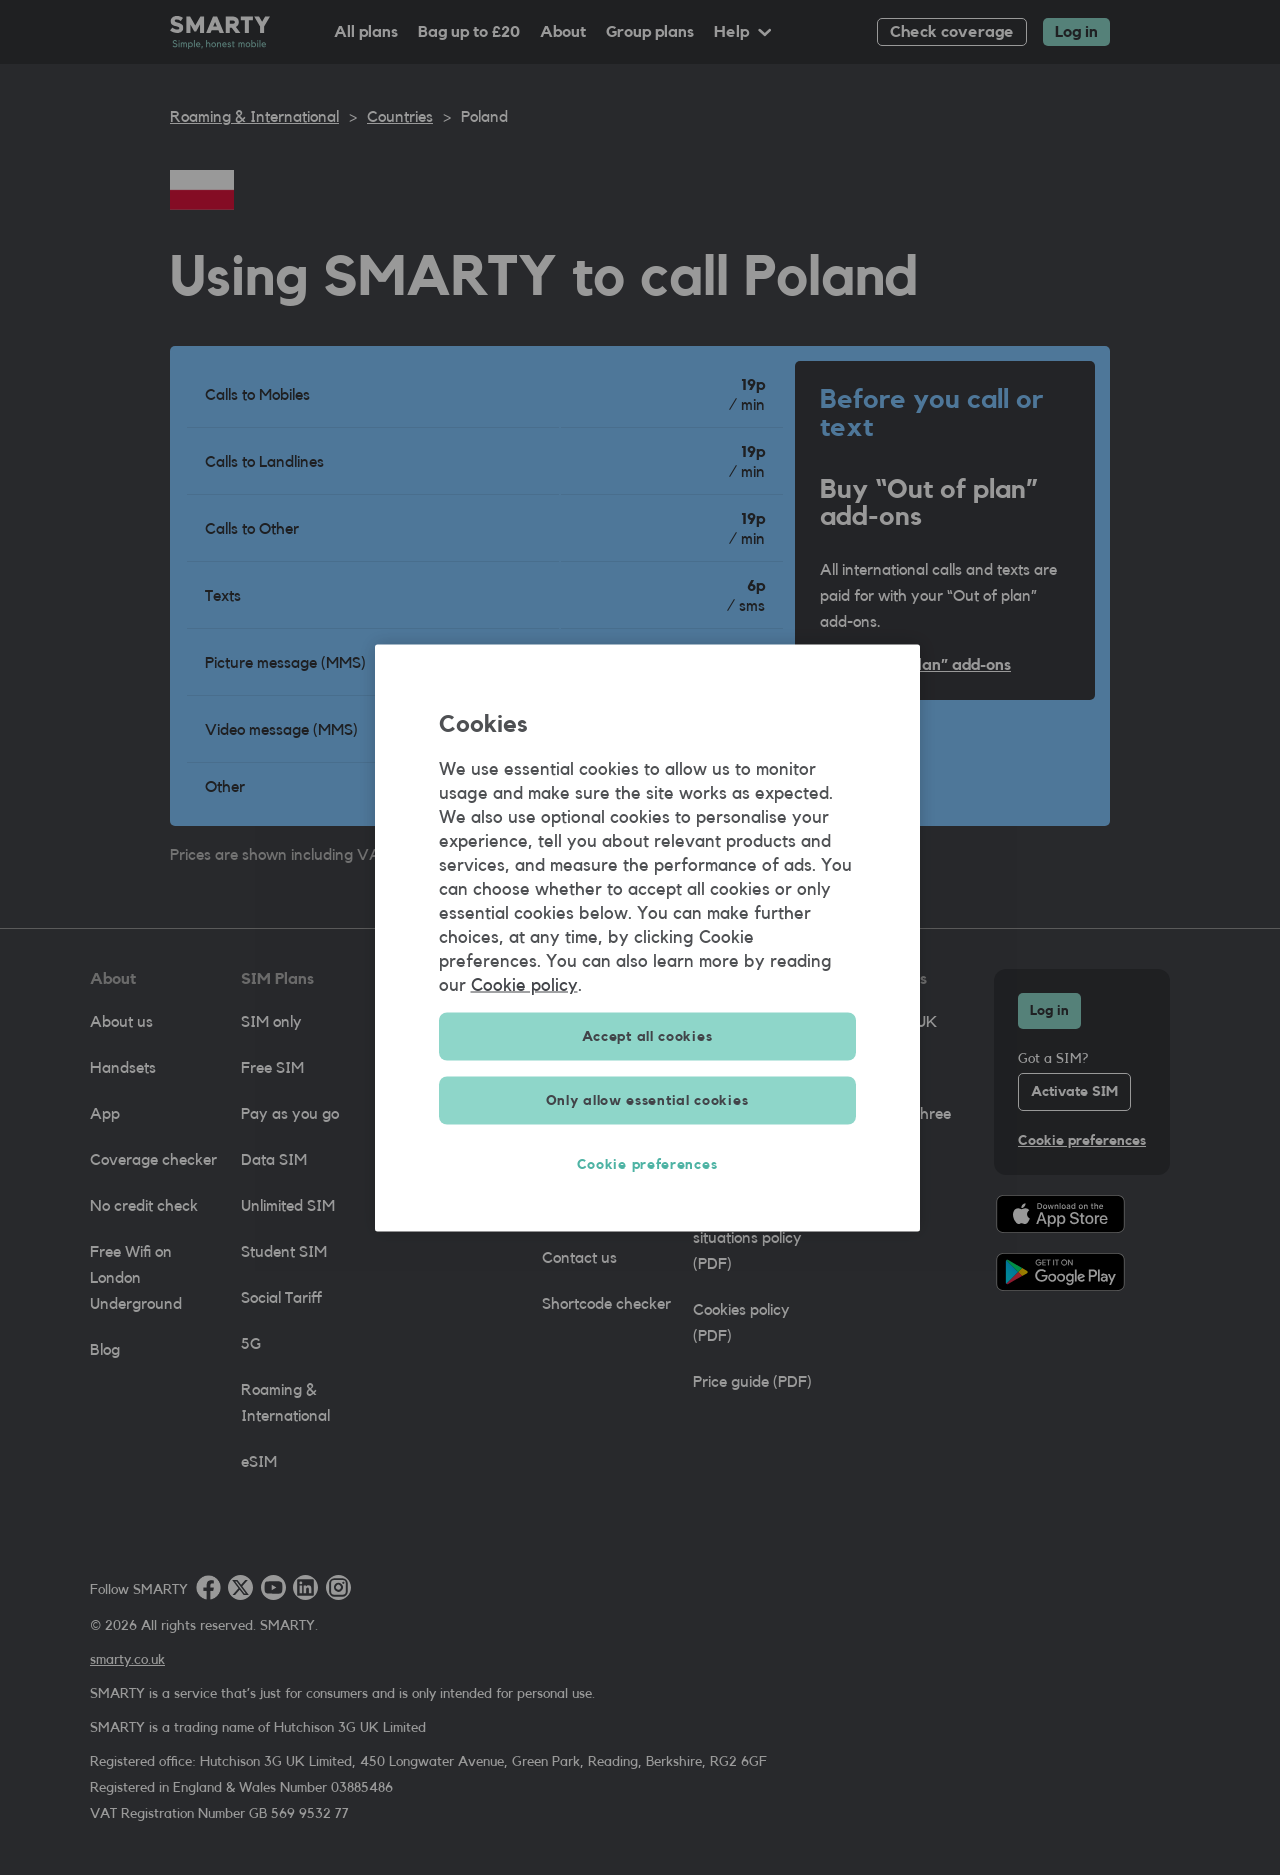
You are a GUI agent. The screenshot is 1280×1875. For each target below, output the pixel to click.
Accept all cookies (647, 1036)
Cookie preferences (647, 1164)
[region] (647, 937)
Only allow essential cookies (647, 1100)
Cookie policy (524, 984)
